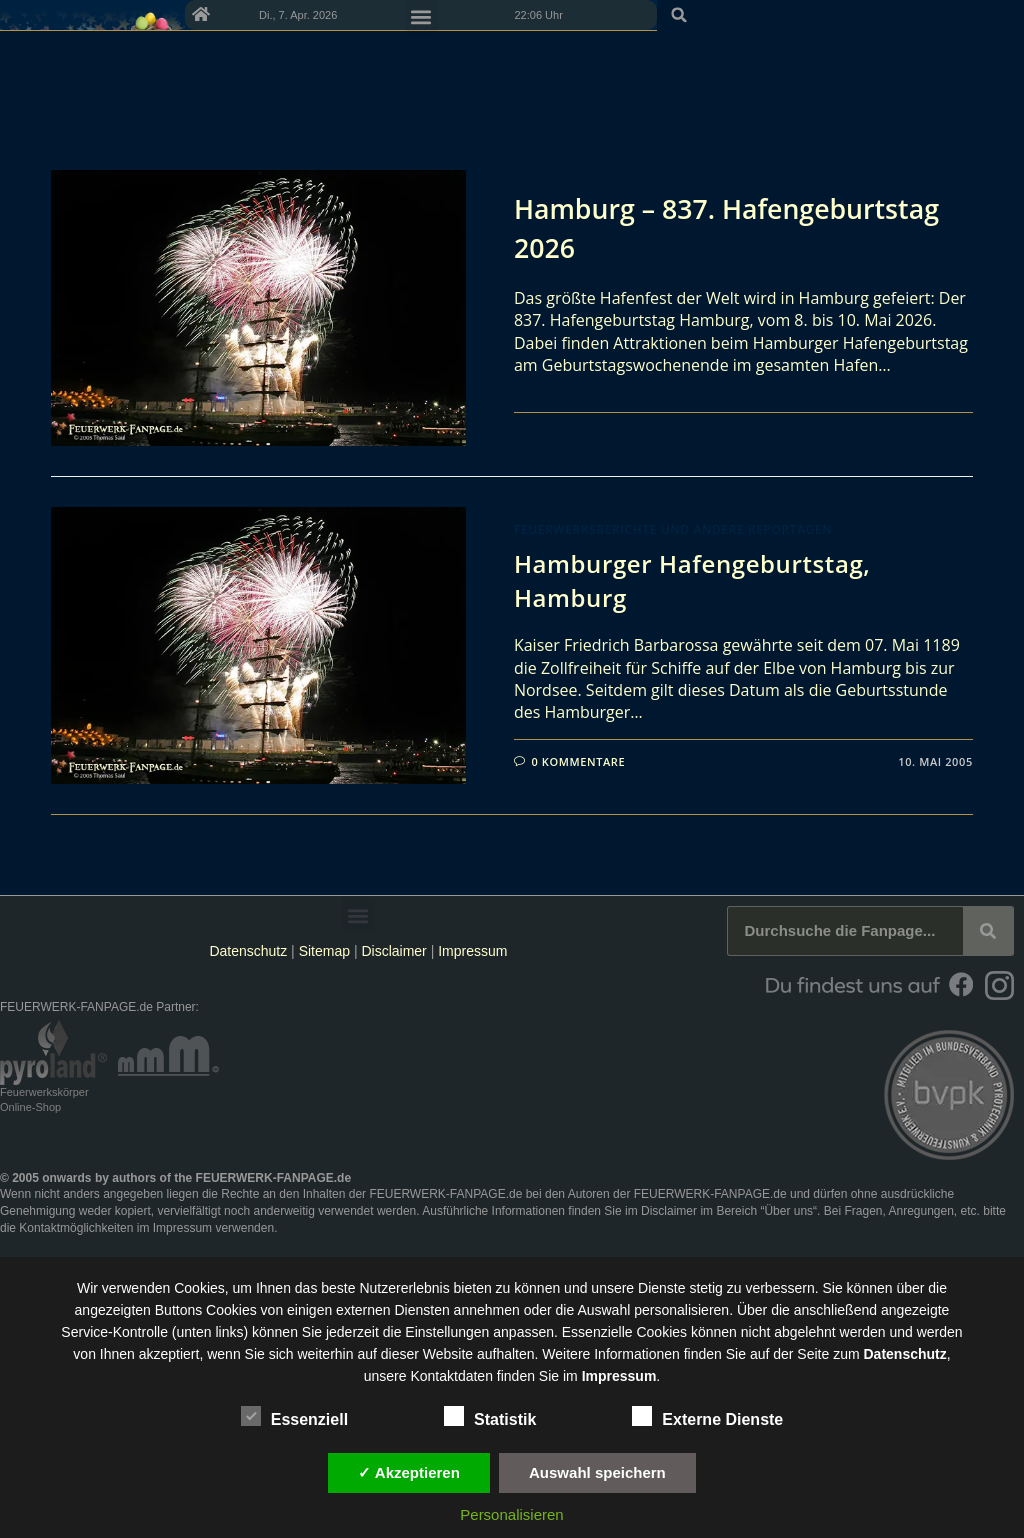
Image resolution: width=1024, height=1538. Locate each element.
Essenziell (294, 1416)
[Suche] (988, 931)
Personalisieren (511, 1514)
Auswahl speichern (597, 1472)
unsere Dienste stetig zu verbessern (702, 1288)
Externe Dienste (707, 1416)
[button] (1002, 15)
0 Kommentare (579, 761)
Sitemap (326, 951)
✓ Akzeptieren (409, 1472)
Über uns (788, 1211)
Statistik (490, 1416)
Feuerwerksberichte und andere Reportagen (673, 529)
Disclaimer (393, 951)
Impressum (472, 951)
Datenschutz (248, 951)
